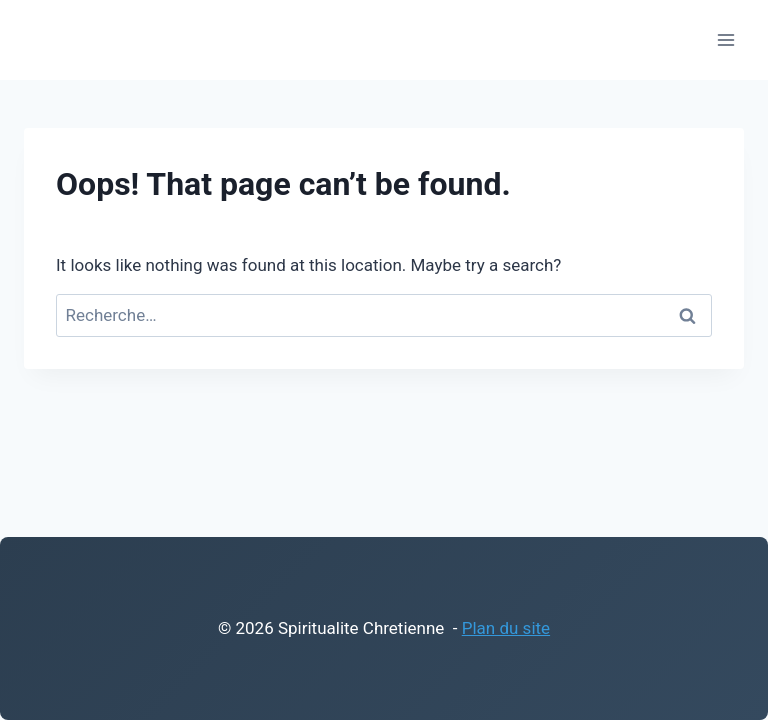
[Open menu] (725, 39)
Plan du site (506, 628)
